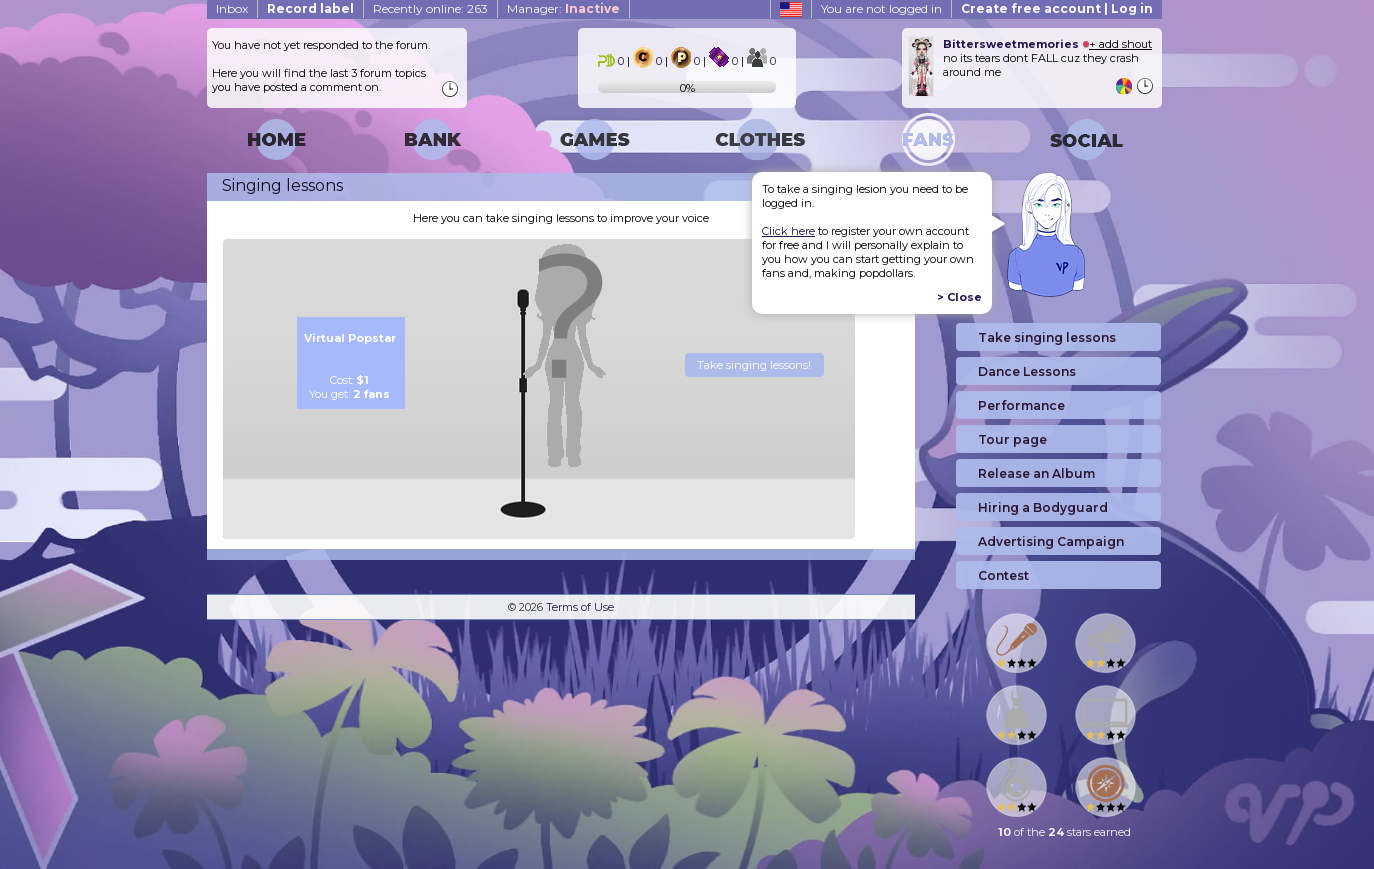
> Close (959, 297)
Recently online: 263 (430, 8)
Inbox (232, 8)
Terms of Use (580, 607)
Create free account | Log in (1057, 8)
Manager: (563, 8)
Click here (788, 231)
